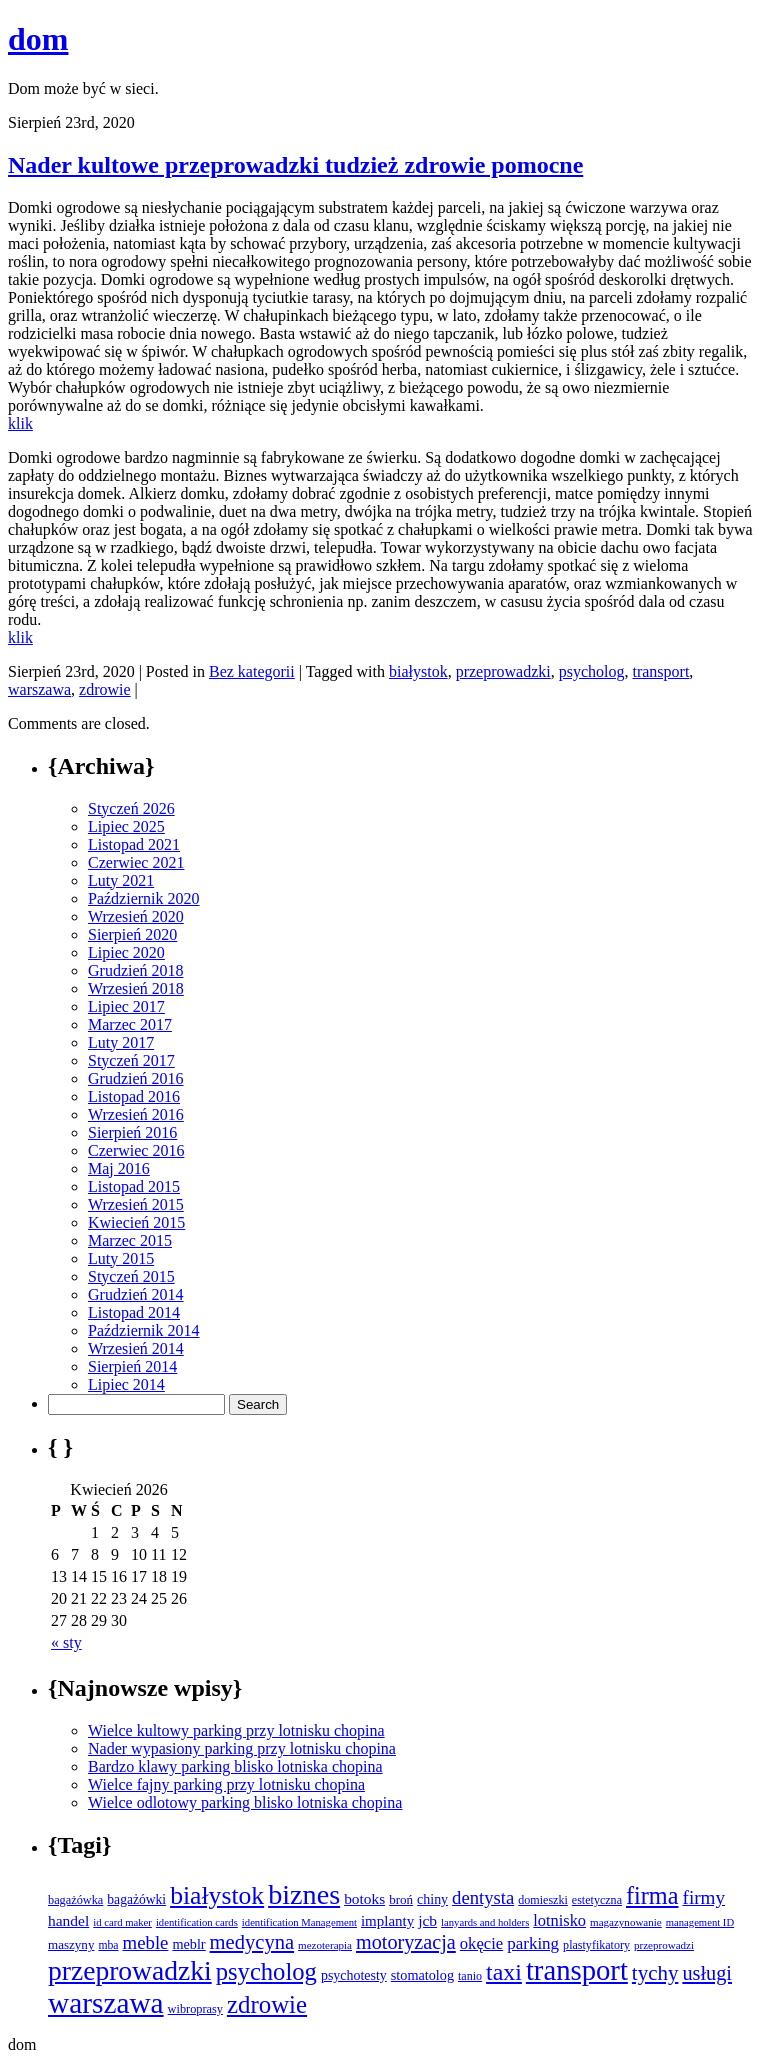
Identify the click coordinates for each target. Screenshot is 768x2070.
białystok (418, 671)
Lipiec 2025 (126, 826)
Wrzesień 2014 (136, 1348)
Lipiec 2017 (126, 1006)
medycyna (252, 1942)
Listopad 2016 (134, 1096)
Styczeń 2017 (131, 1060)
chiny (432, 1899)
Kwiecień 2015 (136, 1222)
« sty (66, 1642)
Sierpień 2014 (132, 1366)
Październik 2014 (144, 1330)
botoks (364, 1898)
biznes (304, 1894)
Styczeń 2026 (131, 808)
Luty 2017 (121, 1042)
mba (108, 1945)
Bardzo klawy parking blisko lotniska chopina (235, 1766)
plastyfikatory (596, 1945)
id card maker (122, 1922)
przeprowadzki (503, 671)
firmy (704, 1897)
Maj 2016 (119, 1168)
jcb (427, 1920)
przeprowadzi (664, 1945)
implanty (387, 1921)
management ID (700, 1922)
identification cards (197, 1922)
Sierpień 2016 (132, 1132)
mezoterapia (325, 1945)
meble (146, 1942)
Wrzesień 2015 (136, 1204)
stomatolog (422, 1975)
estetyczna (597, 1900)
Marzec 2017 (130, 1024)
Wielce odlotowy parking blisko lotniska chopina (245, 1802)
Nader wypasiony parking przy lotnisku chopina (242, 1748)
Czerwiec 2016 (136, 1150)
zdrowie (105, 689)
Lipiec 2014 (126, 1384)
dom (38, 39)
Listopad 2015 (134, 1186)
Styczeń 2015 (131, 1276)
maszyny (71, 1944)
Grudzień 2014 (136, 1294)
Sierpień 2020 (132, 934)
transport (660, 671)
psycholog (592, 671)
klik (20, 423)
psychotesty (354, 1975)
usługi (707, 1973)
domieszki (543, 1900)
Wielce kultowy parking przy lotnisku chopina (236, 1730)
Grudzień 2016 (136, 1078)
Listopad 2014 (134, 1312)
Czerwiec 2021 (136, 862)
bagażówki (136, 1899)
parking (533, 1943)
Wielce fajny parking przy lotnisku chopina (226, 1784)
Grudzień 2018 (136, 970)
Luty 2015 (121, 1258)
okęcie (481, 1943)
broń (401, 1899)
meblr (188, 1944)
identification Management (299, 1922)
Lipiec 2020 (126, 952)
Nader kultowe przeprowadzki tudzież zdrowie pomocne (295, 165)
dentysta (483, 1897)
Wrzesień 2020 (136, 916)
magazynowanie (626, 1922)
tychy (655, 1973)
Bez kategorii (252, 671)
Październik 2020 (144, 898)
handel (68, 1920)
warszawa (39, 689)
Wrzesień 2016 (136, 1114)
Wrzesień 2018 (136, 988)
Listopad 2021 (134, 844)
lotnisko (559, 1920)
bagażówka (75, 1900)
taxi (504, 1972)
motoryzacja (406, 1942)
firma (652, 1895)
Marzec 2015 (130, 1240)
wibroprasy (195, 2009)
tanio (470, 1976)
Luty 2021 (121, 880)
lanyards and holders (485, 1922)
